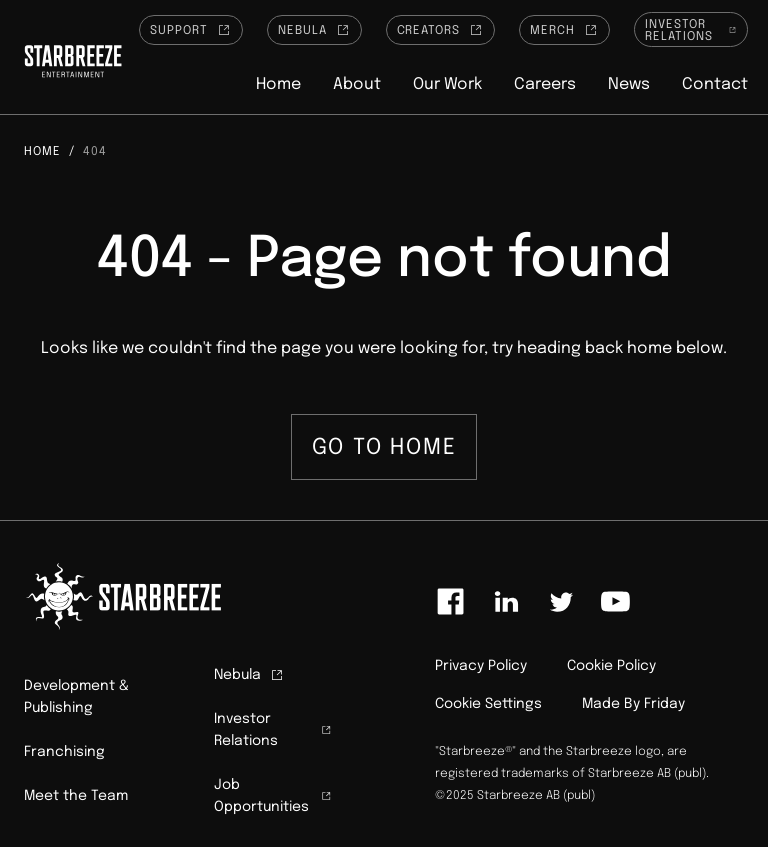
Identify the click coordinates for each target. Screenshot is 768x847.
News (629, 84)
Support (191, 30)
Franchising (64, 752)
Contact (715, 84)
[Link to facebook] (451, 601)
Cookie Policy (611, 666)
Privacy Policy (481, 666)
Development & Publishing (76, 697)
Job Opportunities (273, 796)
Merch (564, 30)
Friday (664, 704)
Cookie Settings (488, 704)
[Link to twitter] (561, 601)
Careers (545, 84)
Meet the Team (76, 796)
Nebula (314, 30)
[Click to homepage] (73, 63)
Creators (441, 30)
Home (278, 84)
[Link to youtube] (615, 601)
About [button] (357, 84)
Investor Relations (691, 31)
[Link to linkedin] (506, 601)
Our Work (447, 84)
